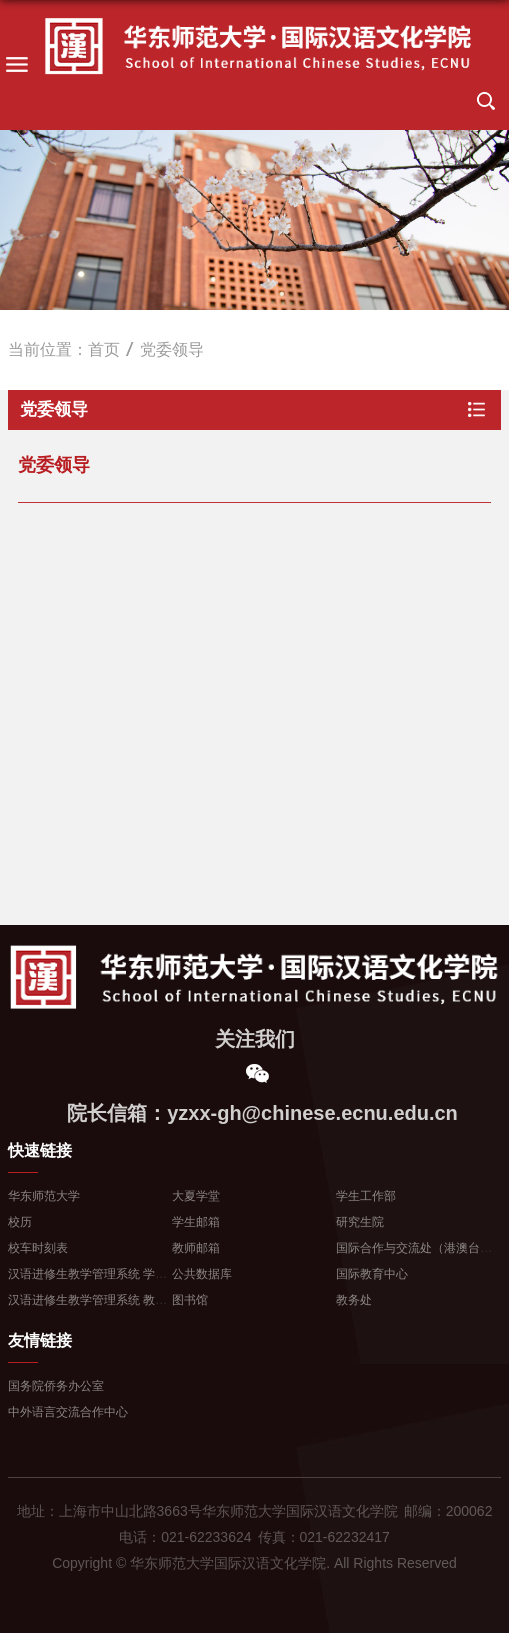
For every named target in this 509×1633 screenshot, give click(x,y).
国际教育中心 (372, 1274)
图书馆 (190, 1300)
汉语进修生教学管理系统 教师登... (98, 1300)
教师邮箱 (196, 1248)
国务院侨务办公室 (56, 1386)
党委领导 (172, 349)
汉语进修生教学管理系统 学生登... (98, 1274)
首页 (104, 349)
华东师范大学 (44, 1196)
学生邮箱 (196, 1222)
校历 (20, 1222)
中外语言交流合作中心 (68, 1412)
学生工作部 (366, 1196)
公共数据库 (202, 1274)
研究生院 (360, 1222)
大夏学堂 (196, 1196)
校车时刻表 (38, 1248)
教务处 (354, 1300)
